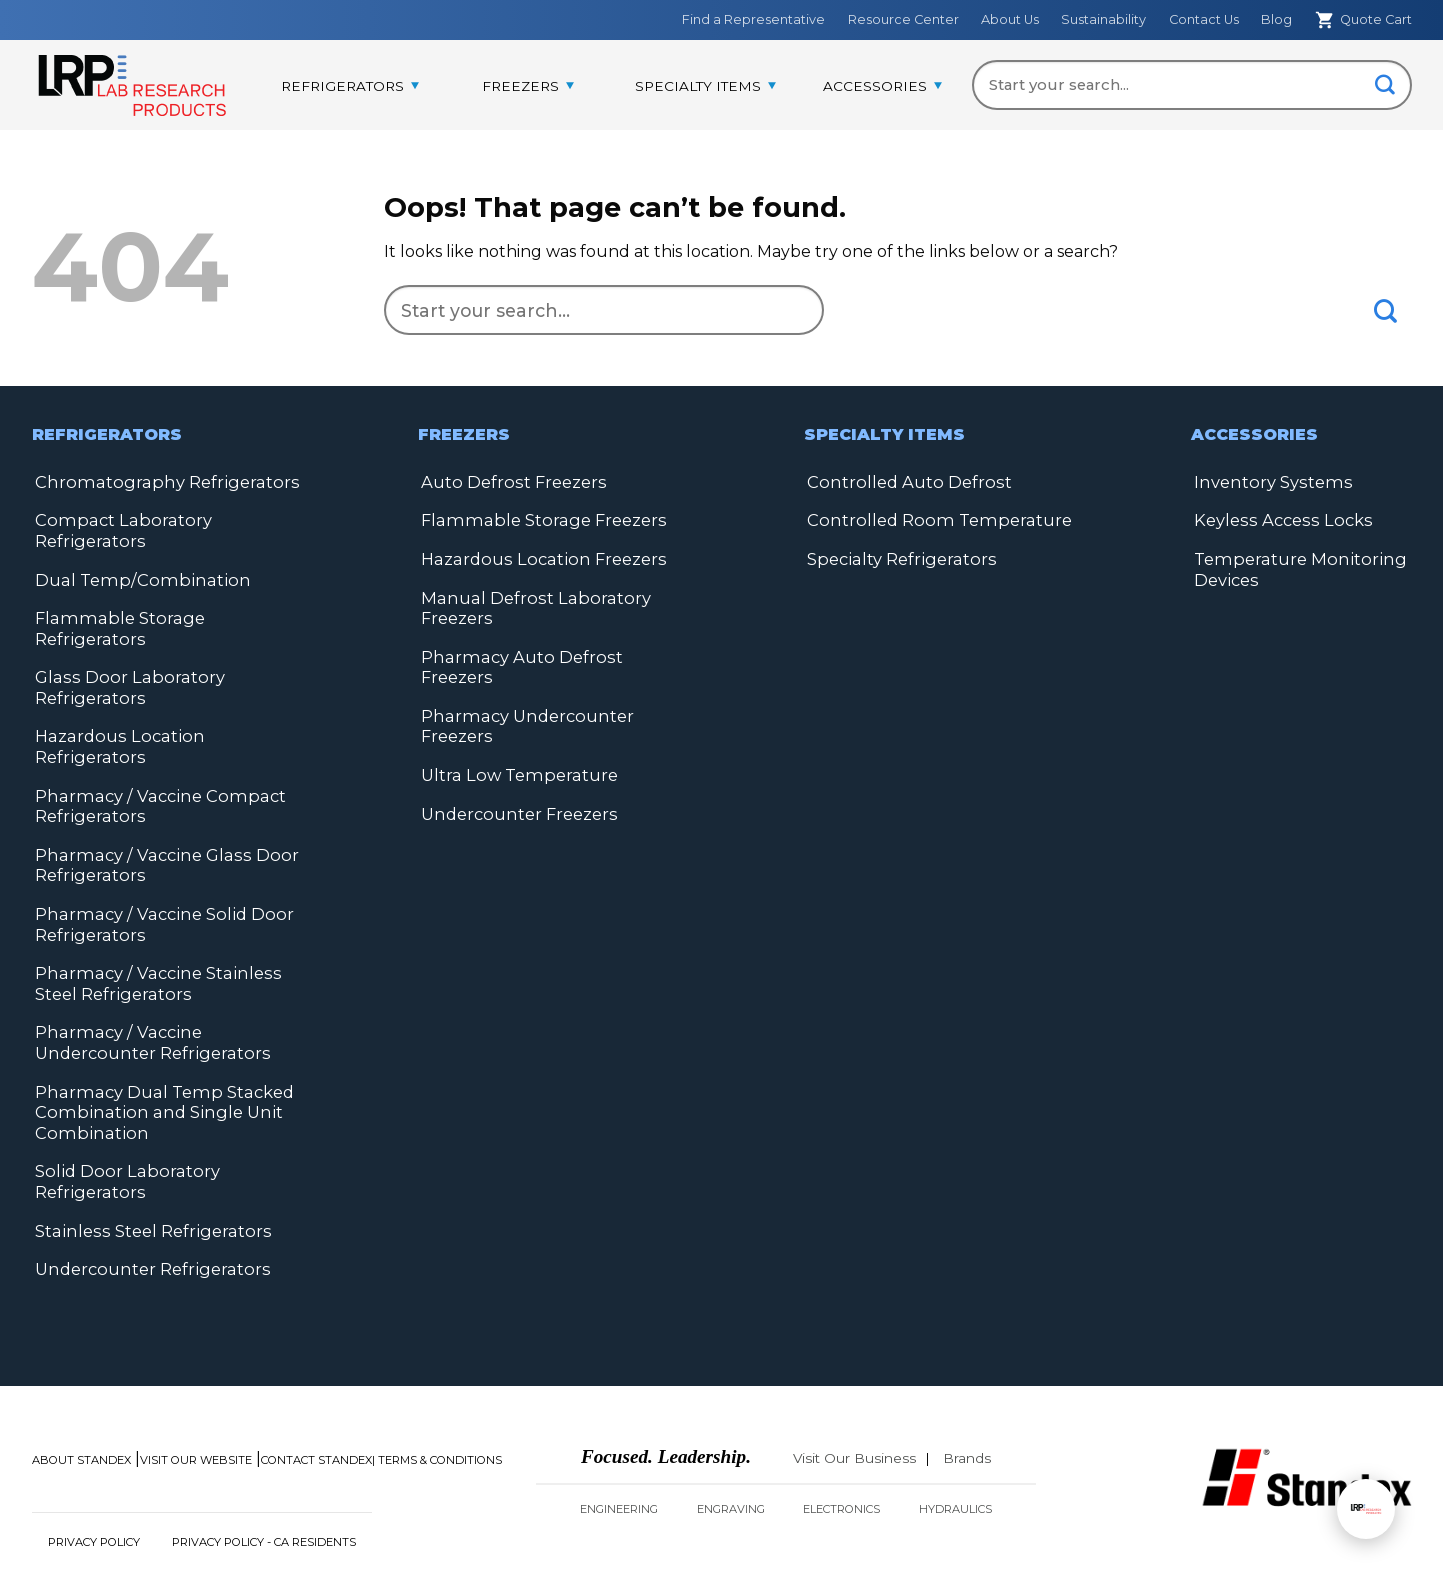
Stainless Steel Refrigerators (147, 1175)
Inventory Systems (1268, 481)
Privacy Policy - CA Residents (264, 1486)
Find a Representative (753, 19)
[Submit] (1386, 86)
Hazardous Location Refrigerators (169, 711)
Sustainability (1103, 19)
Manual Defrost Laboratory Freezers (529, 605)
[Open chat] (1366, 1509)
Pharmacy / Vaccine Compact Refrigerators (151, 759)
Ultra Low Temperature (515, 749)
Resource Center (903, 19)
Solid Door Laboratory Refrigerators (122, 1127)
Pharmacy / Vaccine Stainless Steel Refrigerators (149, 933)
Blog (1276, 19)
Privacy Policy (94, 1486)
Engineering (619, 1453)
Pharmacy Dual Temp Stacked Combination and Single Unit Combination (158, 1059)
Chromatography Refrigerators (158, 481)
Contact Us (1204, 19)
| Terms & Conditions (437, 1404)
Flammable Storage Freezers (537, 519)
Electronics (841, 1453)
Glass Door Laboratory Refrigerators (123, 663)
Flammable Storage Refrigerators (168, 615)
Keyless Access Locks (1276, 519)
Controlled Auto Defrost (904, 481)
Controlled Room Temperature (932, 519)
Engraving (731, 1453)
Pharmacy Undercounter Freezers (523, 701)
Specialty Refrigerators (897, 557)
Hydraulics (955, 1453)
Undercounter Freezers (517, 787)
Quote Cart (1363, 20)
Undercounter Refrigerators (148, 1213)
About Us (1010, 19)
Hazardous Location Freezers (537, 557)
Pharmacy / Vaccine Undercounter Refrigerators (148, 991)
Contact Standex (316, 1404)
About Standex (81, 1404)
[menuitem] (350, 87)
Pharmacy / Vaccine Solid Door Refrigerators (156, 875)
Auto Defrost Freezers (510, 481)
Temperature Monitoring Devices (1294, 567)
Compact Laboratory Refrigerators (117, 529)
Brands (967, 1402)
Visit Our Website (196, 1404)
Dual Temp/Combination (133, 577)
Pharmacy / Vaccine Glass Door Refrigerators (157, 817)
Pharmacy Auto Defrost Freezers (553, 653)
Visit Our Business (854, 1402)
